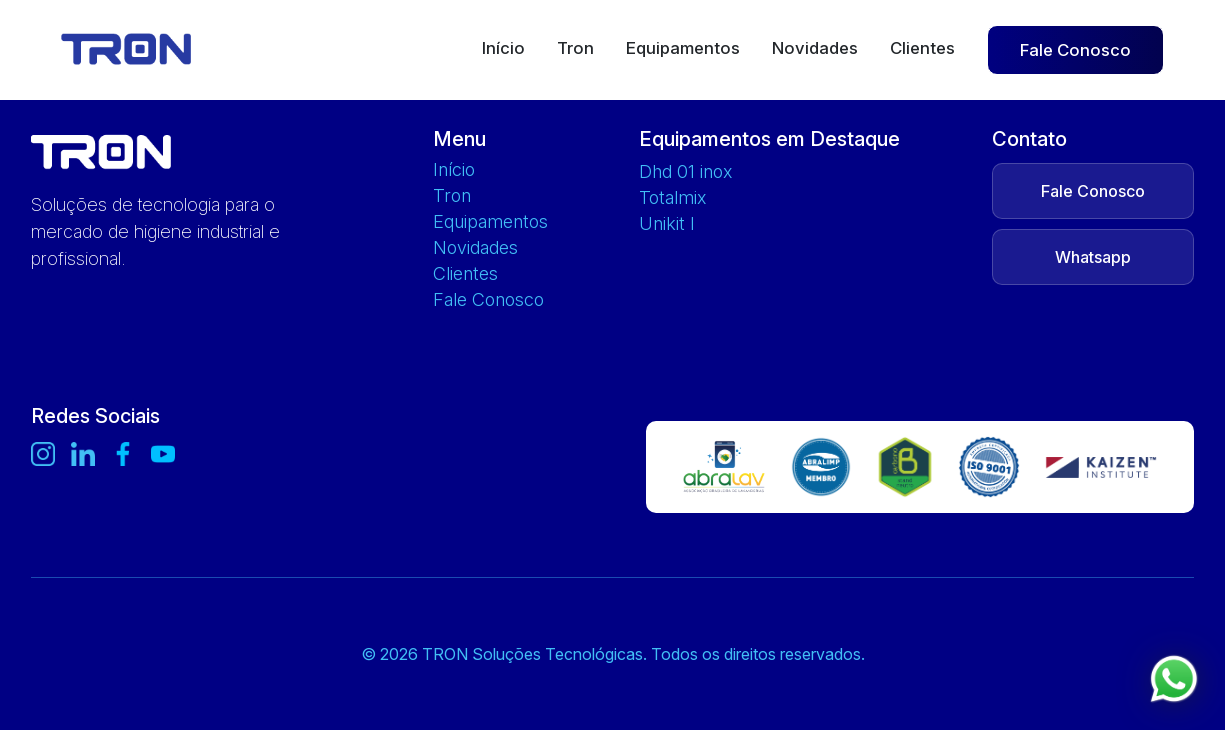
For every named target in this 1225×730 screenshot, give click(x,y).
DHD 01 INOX (685, 172)
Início (503, 49)
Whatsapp (1093, 257)
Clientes (922, 49)
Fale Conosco (1075, 50)
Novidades (815, 49)
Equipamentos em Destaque (769, 139)
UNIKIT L (666, 224)
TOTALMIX (672, 198)
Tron (575, 49)
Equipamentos (683, 49)
